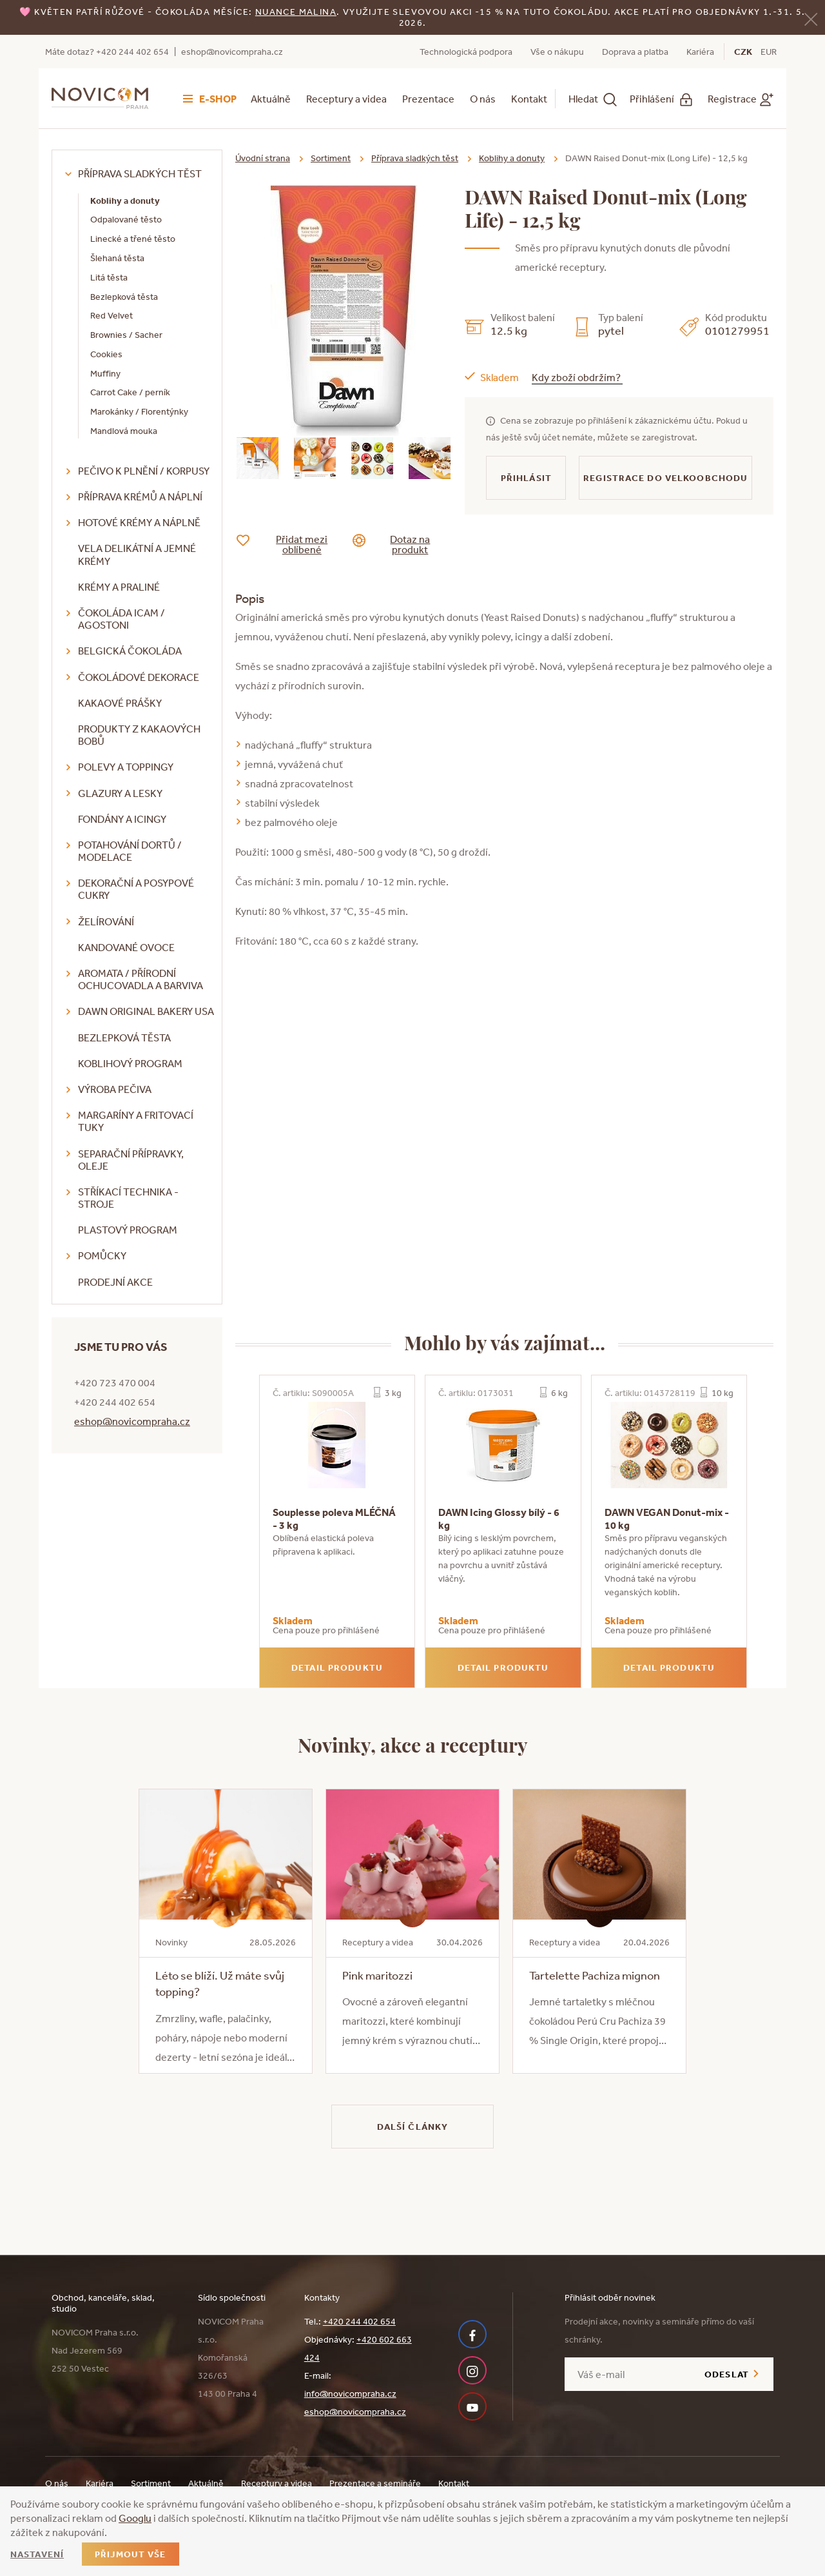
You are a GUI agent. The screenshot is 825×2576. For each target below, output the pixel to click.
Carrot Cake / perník (130, 392)
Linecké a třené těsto (132, 238)
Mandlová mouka (123, 431)
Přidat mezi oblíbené (291, 544)
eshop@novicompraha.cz (232, 51)
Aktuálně (271, 98)
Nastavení (37, 2554)
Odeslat (726, 2374)
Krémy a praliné (119, 586)
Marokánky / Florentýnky (139, 411)
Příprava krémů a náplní (140, 496)
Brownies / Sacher (126, 334)
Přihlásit (526, 478)
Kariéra (700, 51)
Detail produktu (337, 1667)
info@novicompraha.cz (350, 2393)
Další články (412, 2126)
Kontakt (529, 98)
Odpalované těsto (126, 219)
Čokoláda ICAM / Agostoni (121, 618)
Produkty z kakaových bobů (139, 734)
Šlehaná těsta (117, 258)
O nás (483, 98)
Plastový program (127, 1229)
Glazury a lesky (120, 793)
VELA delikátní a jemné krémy (137, 554)
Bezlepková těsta (124, 296)
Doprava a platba (635, 51)
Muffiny (105, 373)
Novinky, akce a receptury (413, 1744)
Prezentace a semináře (375, 2483)
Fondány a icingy (122, 818)
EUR (769, 51)
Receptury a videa (346, 98)
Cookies (106, 354)
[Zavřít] (811, 18)
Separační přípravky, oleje (131, 1159)
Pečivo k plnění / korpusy (143, 470)
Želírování (106, 921)
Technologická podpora (466, 51)
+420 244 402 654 (359, 2321)
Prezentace (428, 98)
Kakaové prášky (120, 702)
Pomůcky (102, 1255)
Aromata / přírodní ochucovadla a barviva (140, 979)
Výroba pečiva (114, 1089)
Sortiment (331, 158)
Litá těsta (109, 277)
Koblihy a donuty (125, 200)
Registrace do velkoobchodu (665, 478)
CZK (743, 51)
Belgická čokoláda (130, 650)
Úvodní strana (262, 158)
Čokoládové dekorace (138, 677)
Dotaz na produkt (401, 544)
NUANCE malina (295, 11)
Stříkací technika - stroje (128, 1197)
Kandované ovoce (126, 947)
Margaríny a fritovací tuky (135, 1121)
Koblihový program (130, 1063)
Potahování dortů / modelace (130, 850)
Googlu (135, 2518)
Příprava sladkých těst (140, 173)
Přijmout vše (130, 2554)
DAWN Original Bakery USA (146, 1011)
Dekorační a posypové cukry (136, 888)
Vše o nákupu (557, 51)
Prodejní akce (115, 1281)
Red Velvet (111, 315)
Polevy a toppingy (125, 766)
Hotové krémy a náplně (139, 522)
